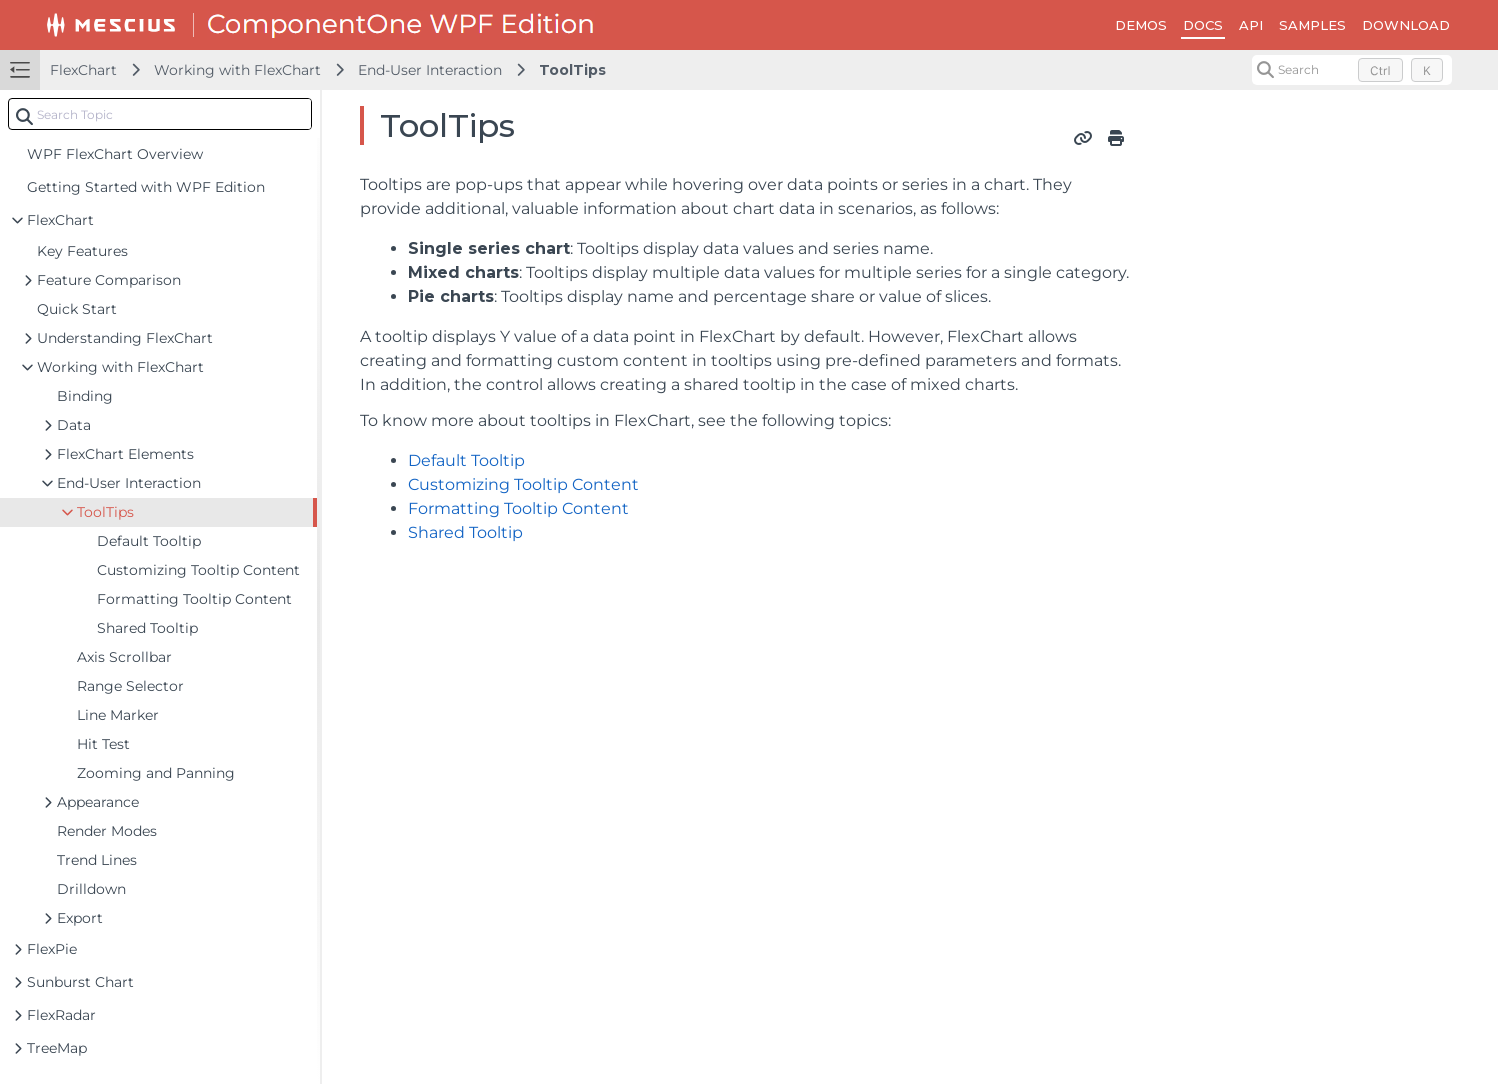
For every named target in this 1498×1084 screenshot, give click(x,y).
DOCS (1203, 25)
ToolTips (572, 70)
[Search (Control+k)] (1352, 70)
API (1251, 25)
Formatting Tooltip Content (518, 508)
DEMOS (1141, 25)
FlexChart (83, 70)
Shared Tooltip (465, 532)
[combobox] (160, 114)
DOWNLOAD (1406, 25)
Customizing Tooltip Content (523, 484)
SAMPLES (1312, 25)
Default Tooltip (466, 460)
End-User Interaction (430, 70)
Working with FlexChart (237, 70)
